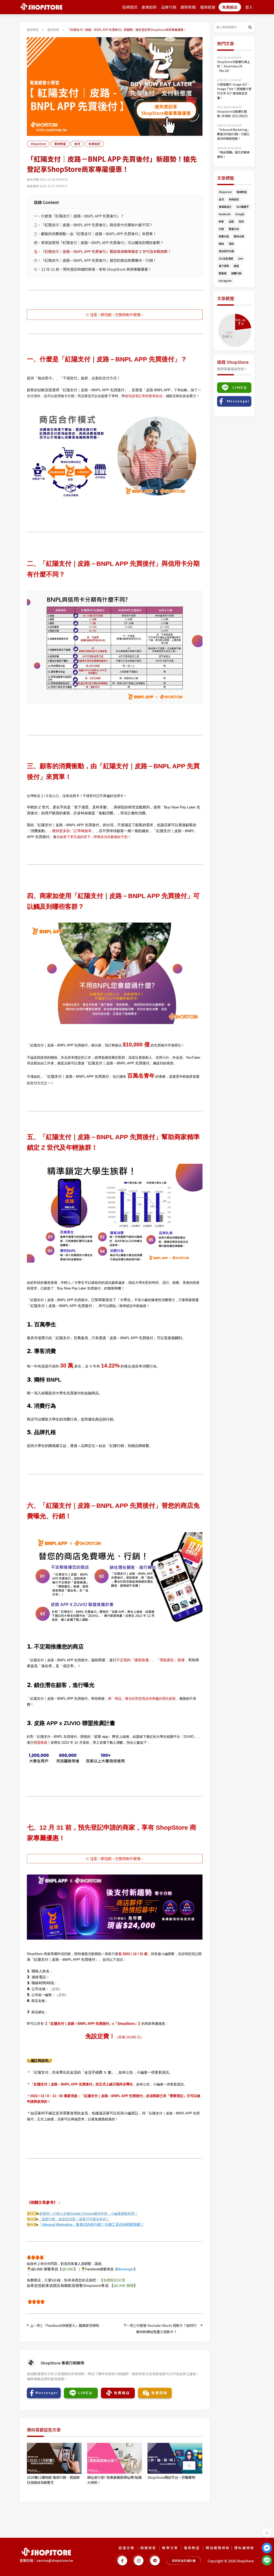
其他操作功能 (226, 251)
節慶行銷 (236, 273)
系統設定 (94, 144)
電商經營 (207, 7)
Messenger (125, 2269)
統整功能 (224, 236)
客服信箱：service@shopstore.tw (46, 2560)
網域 (221, 243)
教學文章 (170, 2547)
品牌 (231, 221)
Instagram (225, 280)
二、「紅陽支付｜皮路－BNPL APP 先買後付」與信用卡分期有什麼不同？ (93, 224)
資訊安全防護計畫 (184, 2560)
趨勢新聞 (188, 7)
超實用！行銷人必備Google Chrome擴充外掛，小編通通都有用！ (88, 2213)
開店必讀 (239, 236)
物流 (241, 221)
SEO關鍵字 (242, 206)
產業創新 (149, 7)
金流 (77, 144)
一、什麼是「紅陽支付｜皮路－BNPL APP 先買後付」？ (80, 216)
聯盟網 (222, 273)
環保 (231, 243)
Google (239, 214)
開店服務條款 (218, 2547)
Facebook (224, 214)
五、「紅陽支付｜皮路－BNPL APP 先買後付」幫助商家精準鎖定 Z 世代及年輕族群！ (102, 251)
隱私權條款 (244, 2547)
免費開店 (229, 7)
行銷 (221, 229)
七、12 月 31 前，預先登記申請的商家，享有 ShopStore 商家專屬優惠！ (92, 269)
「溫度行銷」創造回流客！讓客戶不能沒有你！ (73, 2219)
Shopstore (38, 144)
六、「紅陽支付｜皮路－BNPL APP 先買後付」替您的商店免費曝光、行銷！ (95, 260)
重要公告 (234, 229)
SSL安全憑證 (226, 258)
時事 (221, 221)
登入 (249, 7)
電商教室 (33, 29)
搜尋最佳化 (225, 206)
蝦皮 (236, 266)
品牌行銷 (168, 7)
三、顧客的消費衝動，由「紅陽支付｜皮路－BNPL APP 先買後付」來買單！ (95, 233)
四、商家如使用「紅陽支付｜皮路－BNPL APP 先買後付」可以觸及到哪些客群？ (99, 242)
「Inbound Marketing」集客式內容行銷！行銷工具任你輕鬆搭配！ (91, 2224)
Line (240, 258)
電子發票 (224, 266)
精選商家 (148, 2547)
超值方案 (126, 2547)
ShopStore (245, 2560)
